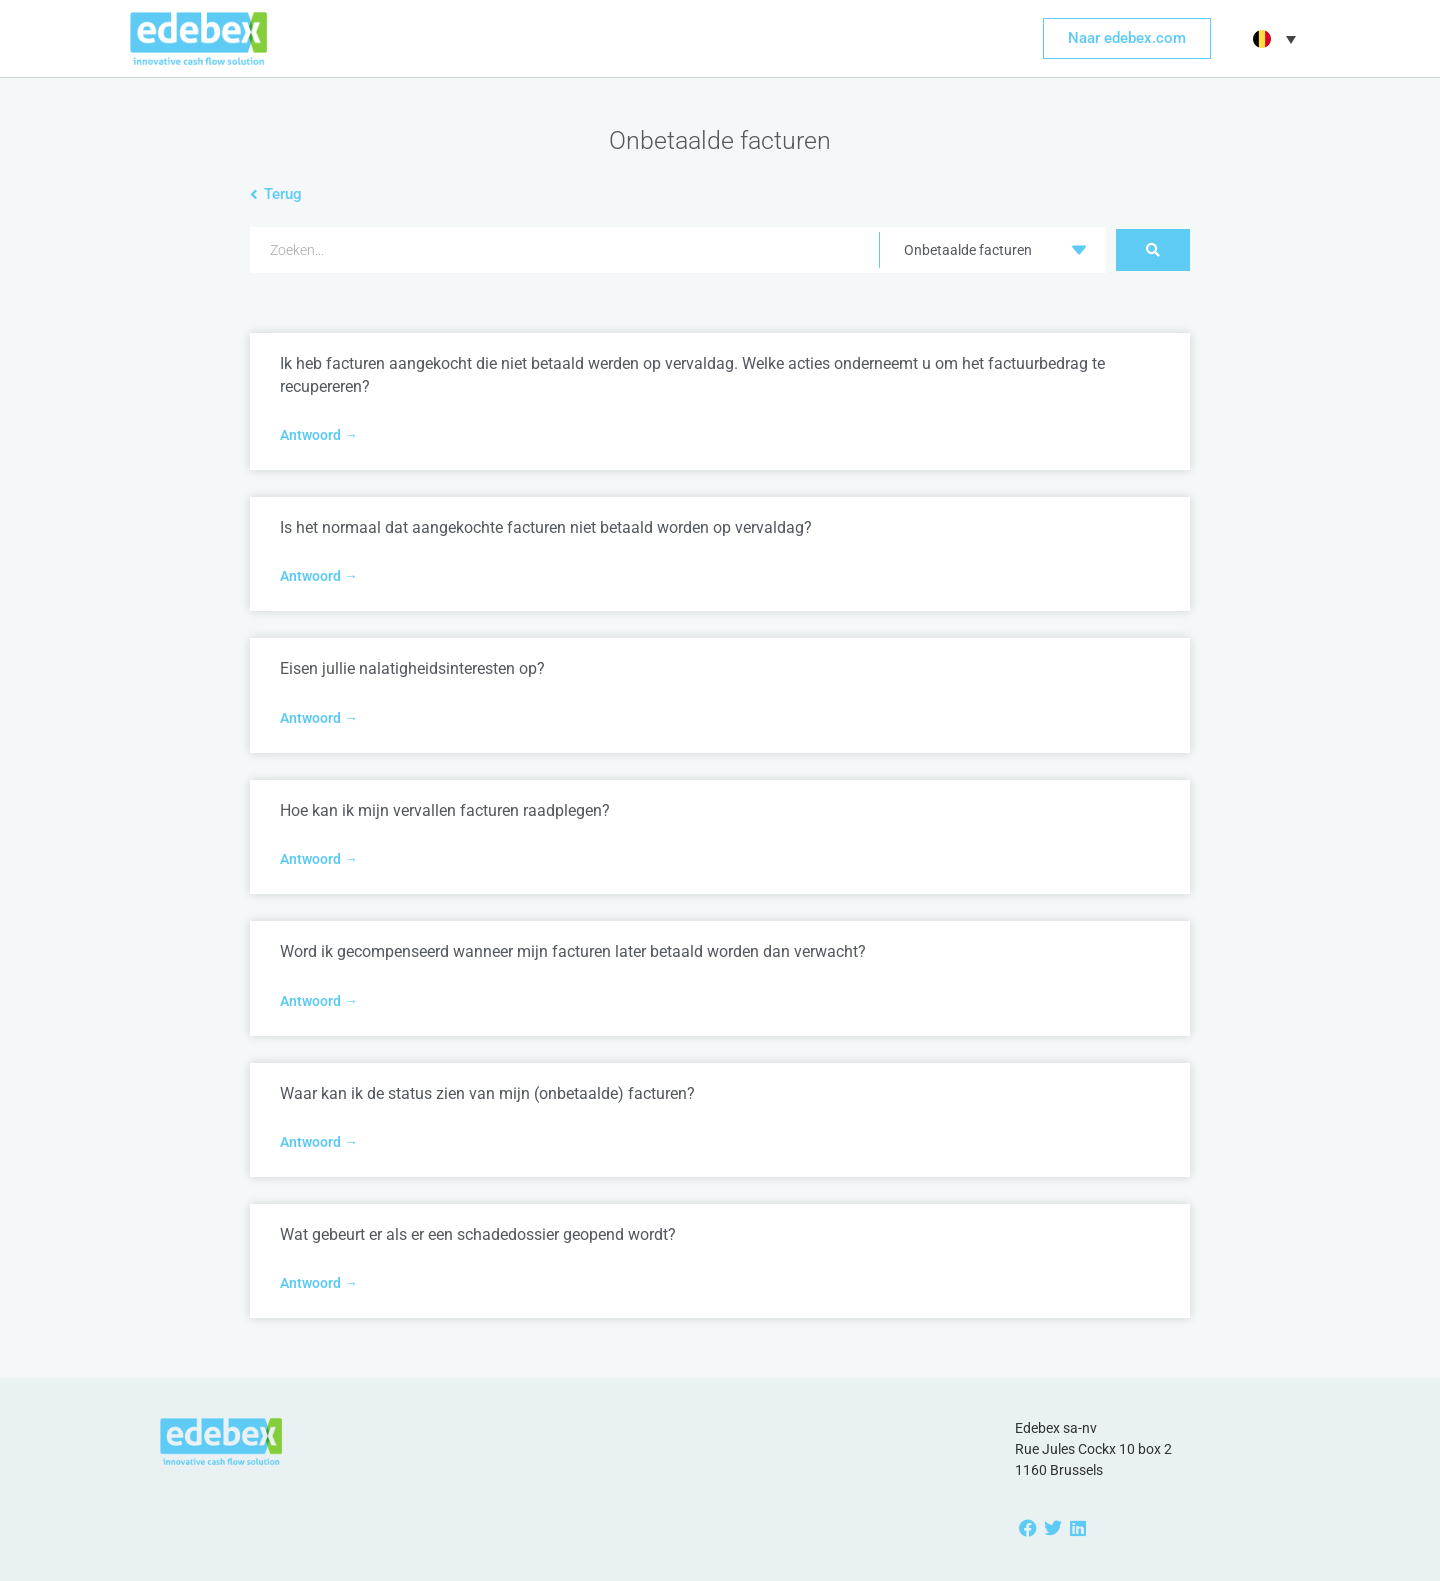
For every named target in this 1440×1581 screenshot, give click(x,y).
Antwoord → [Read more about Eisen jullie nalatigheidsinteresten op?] (319, 718)
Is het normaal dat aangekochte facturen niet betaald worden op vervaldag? (546, 527)
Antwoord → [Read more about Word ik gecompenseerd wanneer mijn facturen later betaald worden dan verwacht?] (319, 1001)
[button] (1272, 39)
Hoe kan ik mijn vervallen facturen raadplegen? (445, 810)
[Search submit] (1153, 250)
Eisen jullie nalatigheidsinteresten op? (412, 668)
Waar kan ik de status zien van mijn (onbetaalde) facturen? (487, 1093)
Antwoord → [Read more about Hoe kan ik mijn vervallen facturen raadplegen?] (319, 859)
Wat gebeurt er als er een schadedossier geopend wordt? (478, 1234)
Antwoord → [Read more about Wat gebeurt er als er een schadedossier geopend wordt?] (319, 1283)
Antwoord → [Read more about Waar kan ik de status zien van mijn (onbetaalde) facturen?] (319, 1142)
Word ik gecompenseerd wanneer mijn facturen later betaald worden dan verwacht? (573, 951)
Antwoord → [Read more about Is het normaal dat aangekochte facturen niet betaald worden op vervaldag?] (319, 576)
